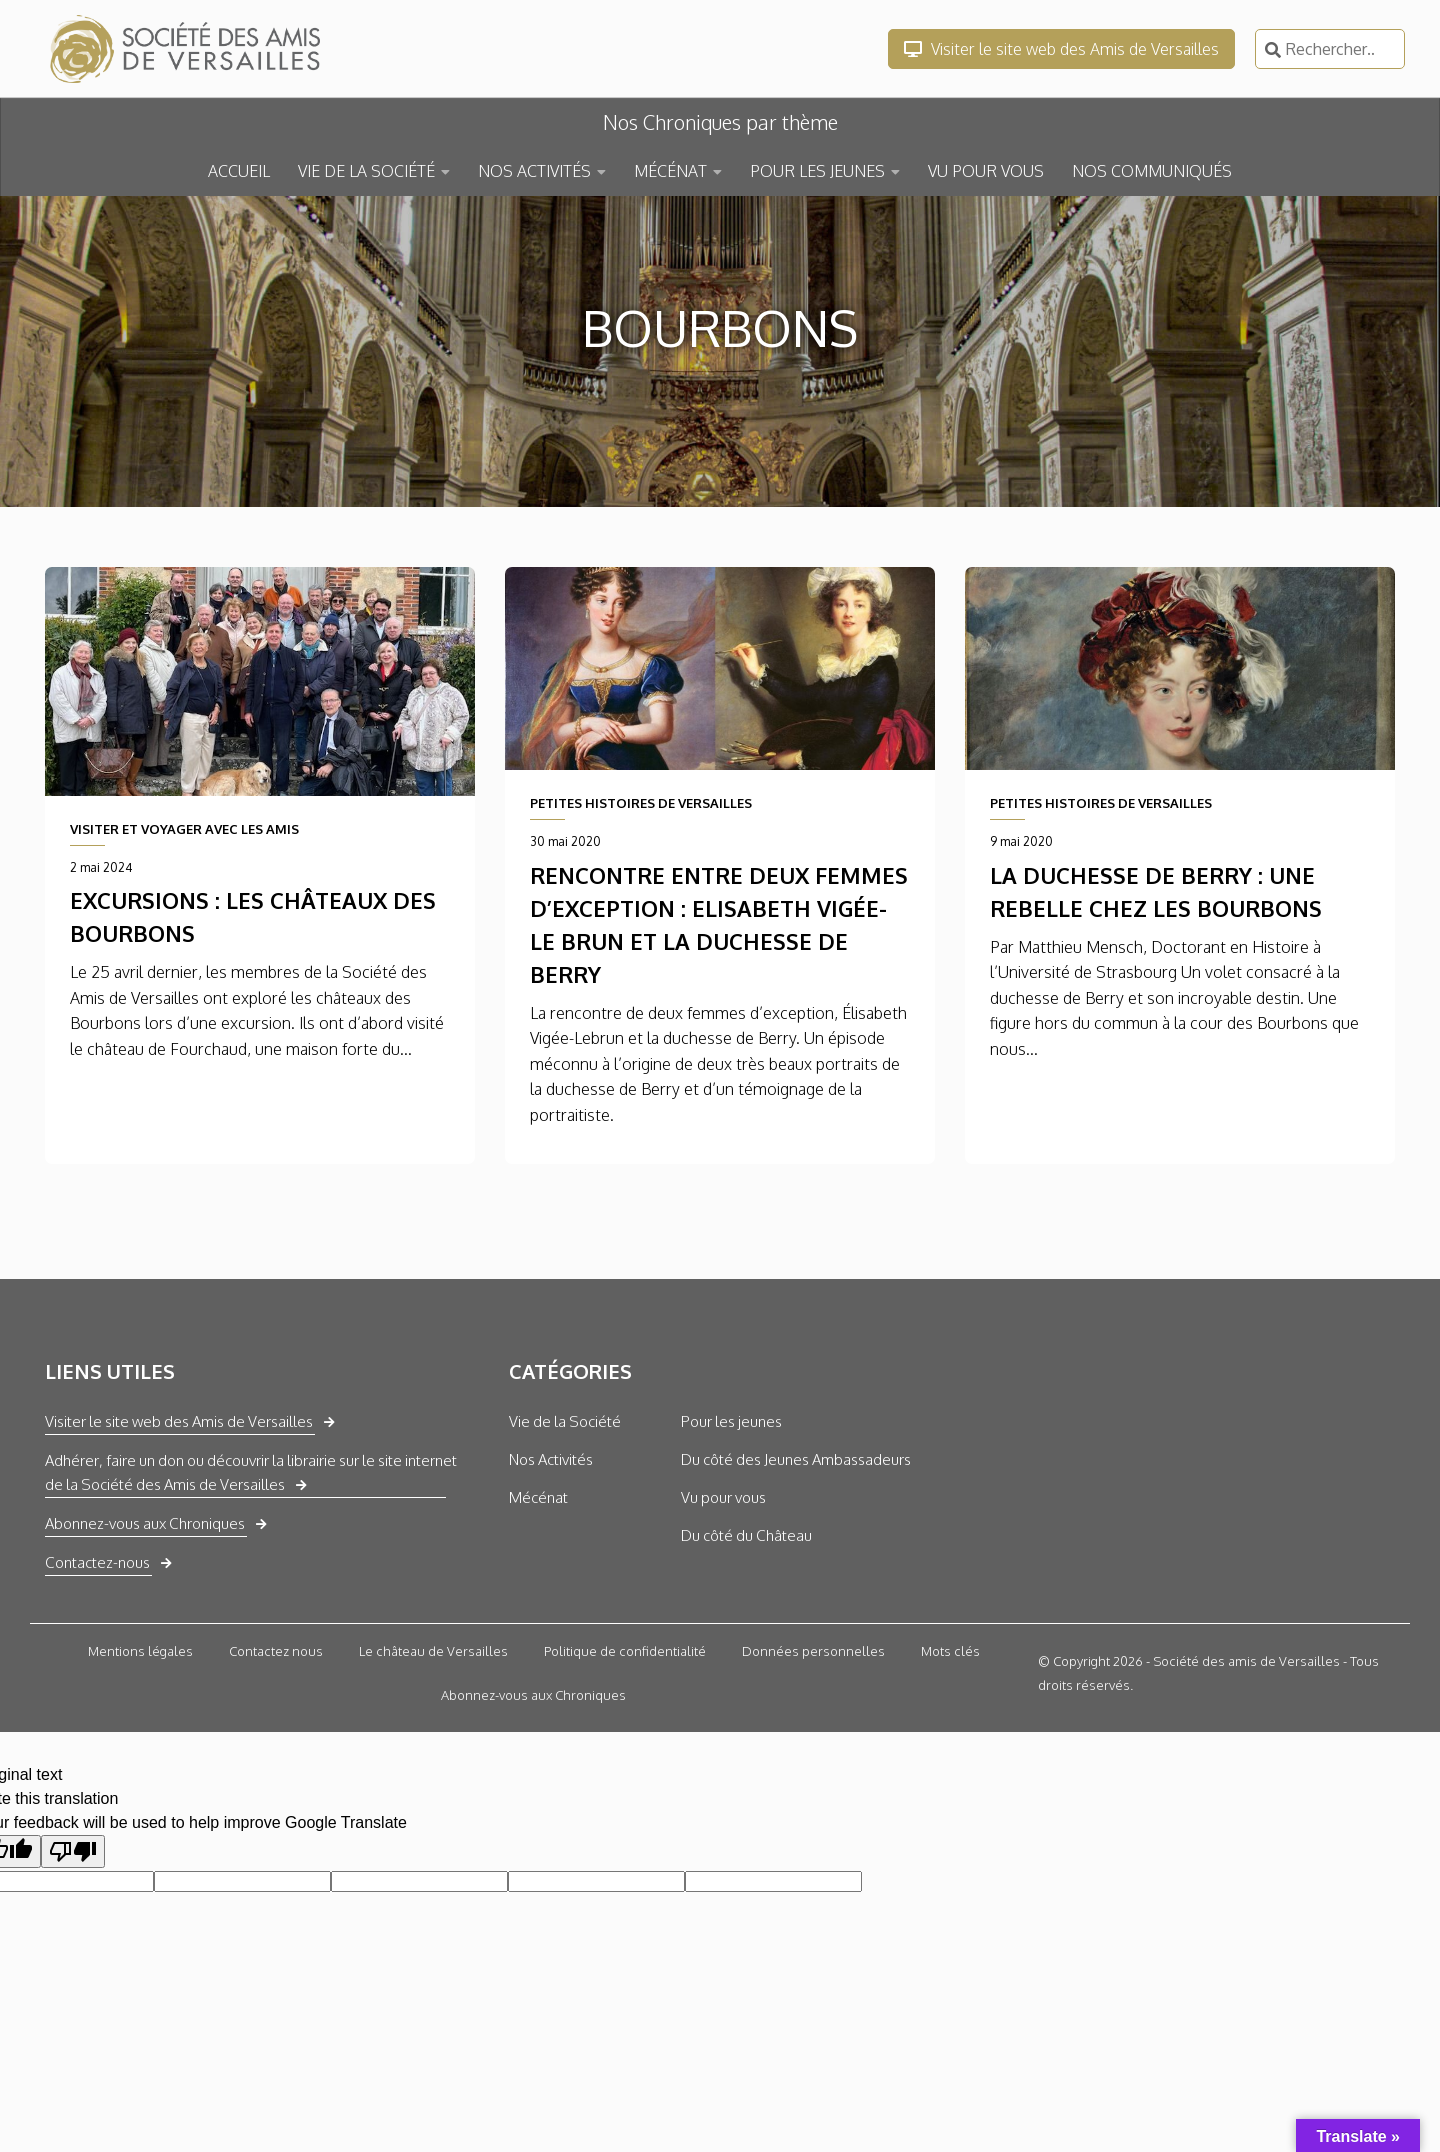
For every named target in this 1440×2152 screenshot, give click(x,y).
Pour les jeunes (731, 1421)
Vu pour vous (723, 1497)
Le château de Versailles (433, 1651)
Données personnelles (813, 1651)
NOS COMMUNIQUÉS (1152, 171)
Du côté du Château (746, 1535)
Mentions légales (140, 1651)
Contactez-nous (97, 1562)
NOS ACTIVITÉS (534, 171)
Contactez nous (276, 1651)
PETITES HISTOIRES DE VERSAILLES (641, 803)
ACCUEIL (239, 171)
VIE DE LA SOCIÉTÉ (366, 171)
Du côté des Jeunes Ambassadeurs (796, 1459)
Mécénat (538, 1497)
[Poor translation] (73, 1851)
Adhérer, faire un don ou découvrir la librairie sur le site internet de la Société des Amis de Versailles (251, 1472)
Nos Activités (551, 1459)
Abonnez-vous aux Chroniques (145, 1523)
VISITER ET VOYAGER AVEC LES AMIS (184, 829)
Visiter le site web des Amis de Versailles (1061, 49)
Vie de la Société (565, 1421)
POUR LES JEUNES (817, 171)
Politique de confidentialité (625, 1651)
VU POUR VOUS (986, 171)
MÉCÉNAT (670, 171)
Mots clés (950, 1651)
